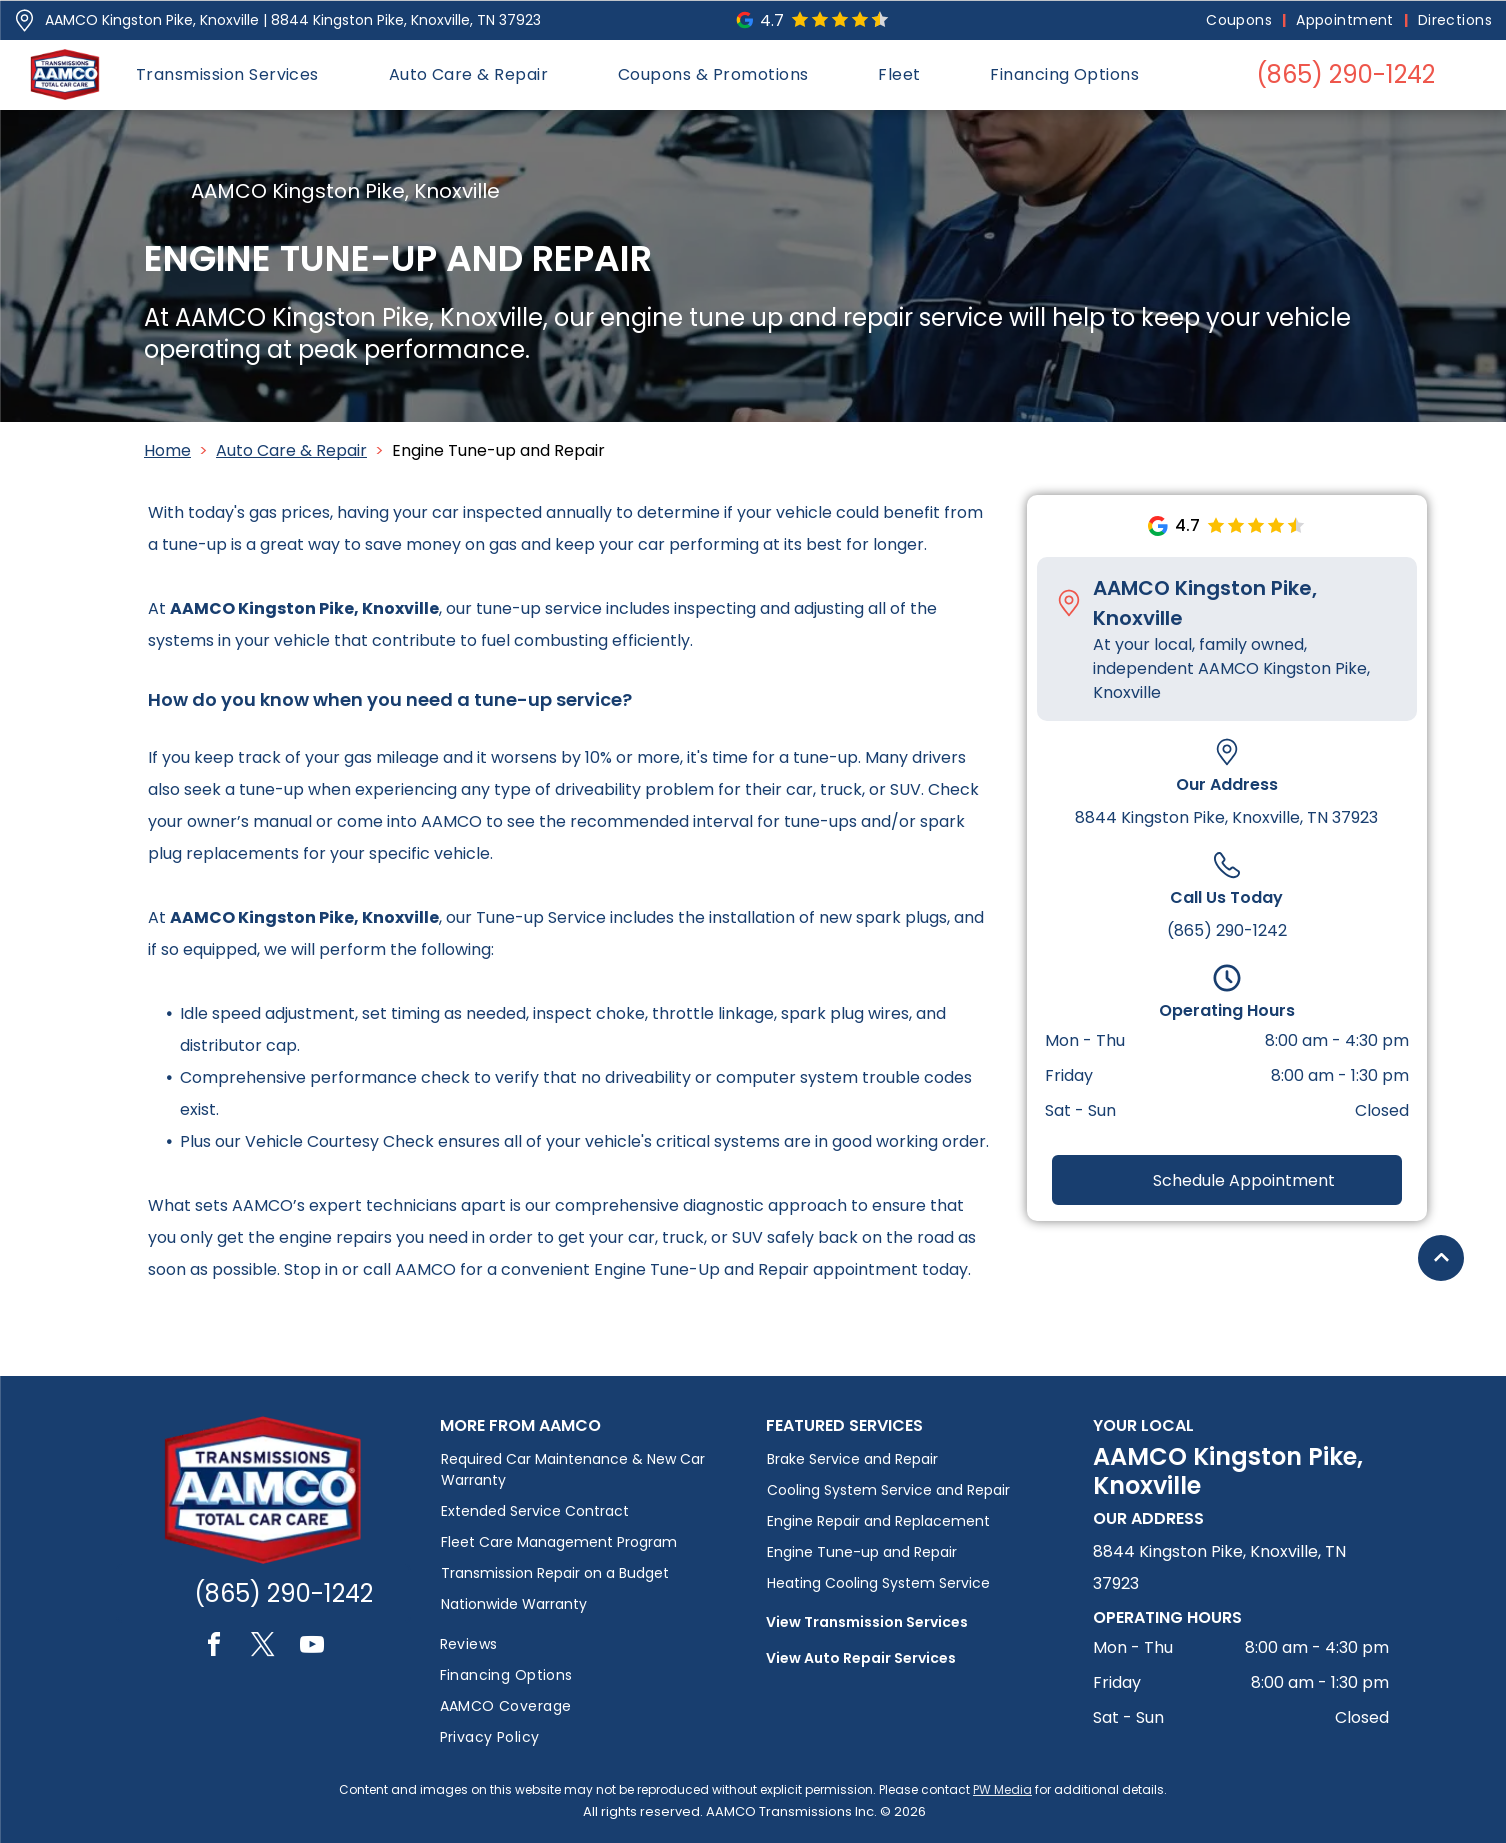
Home (167, 450)
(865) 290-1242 (1227, 930)
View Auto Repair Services (861, 1658)
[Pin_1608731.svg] (24, 20)
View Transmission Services (867, 1622)
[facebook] (214, 1647)
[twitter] (263, 1647)
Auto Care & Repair (291, 450)
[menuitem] (1241, 20)
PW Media (1002, 1789)
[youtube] (312, 1647)
